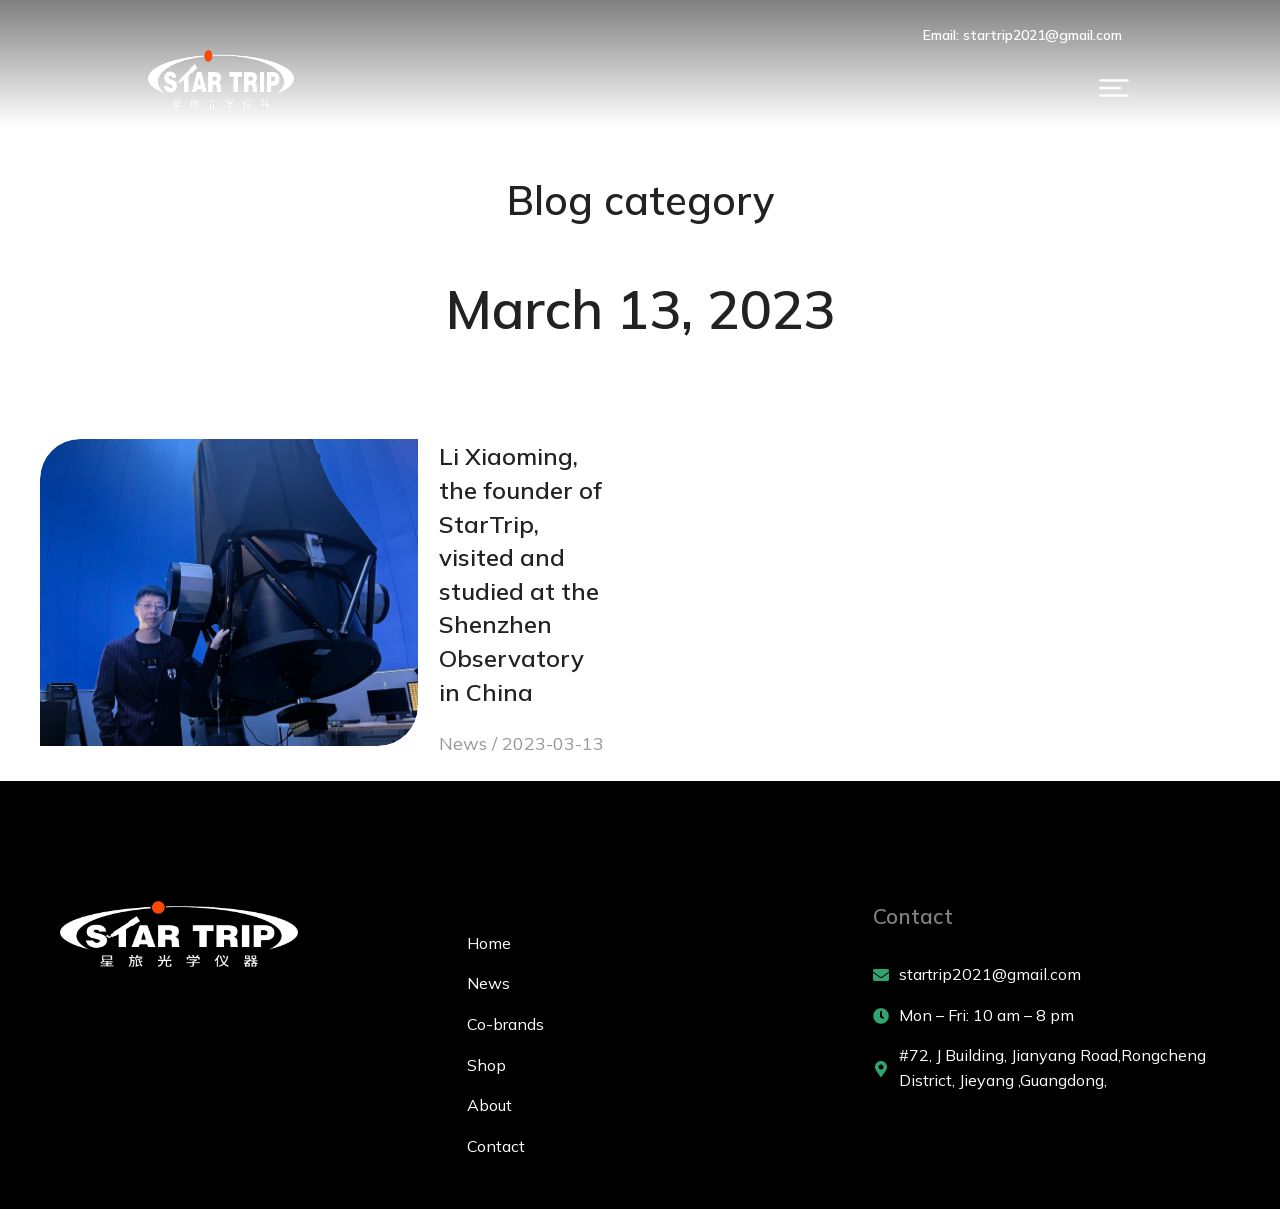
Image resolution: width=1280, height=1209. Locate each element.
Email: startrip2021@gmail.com (1110, 35)
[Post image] (140, 539)
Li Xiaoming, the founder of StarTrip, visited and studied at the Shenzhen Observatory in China (441, 513)
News (304, 615)
